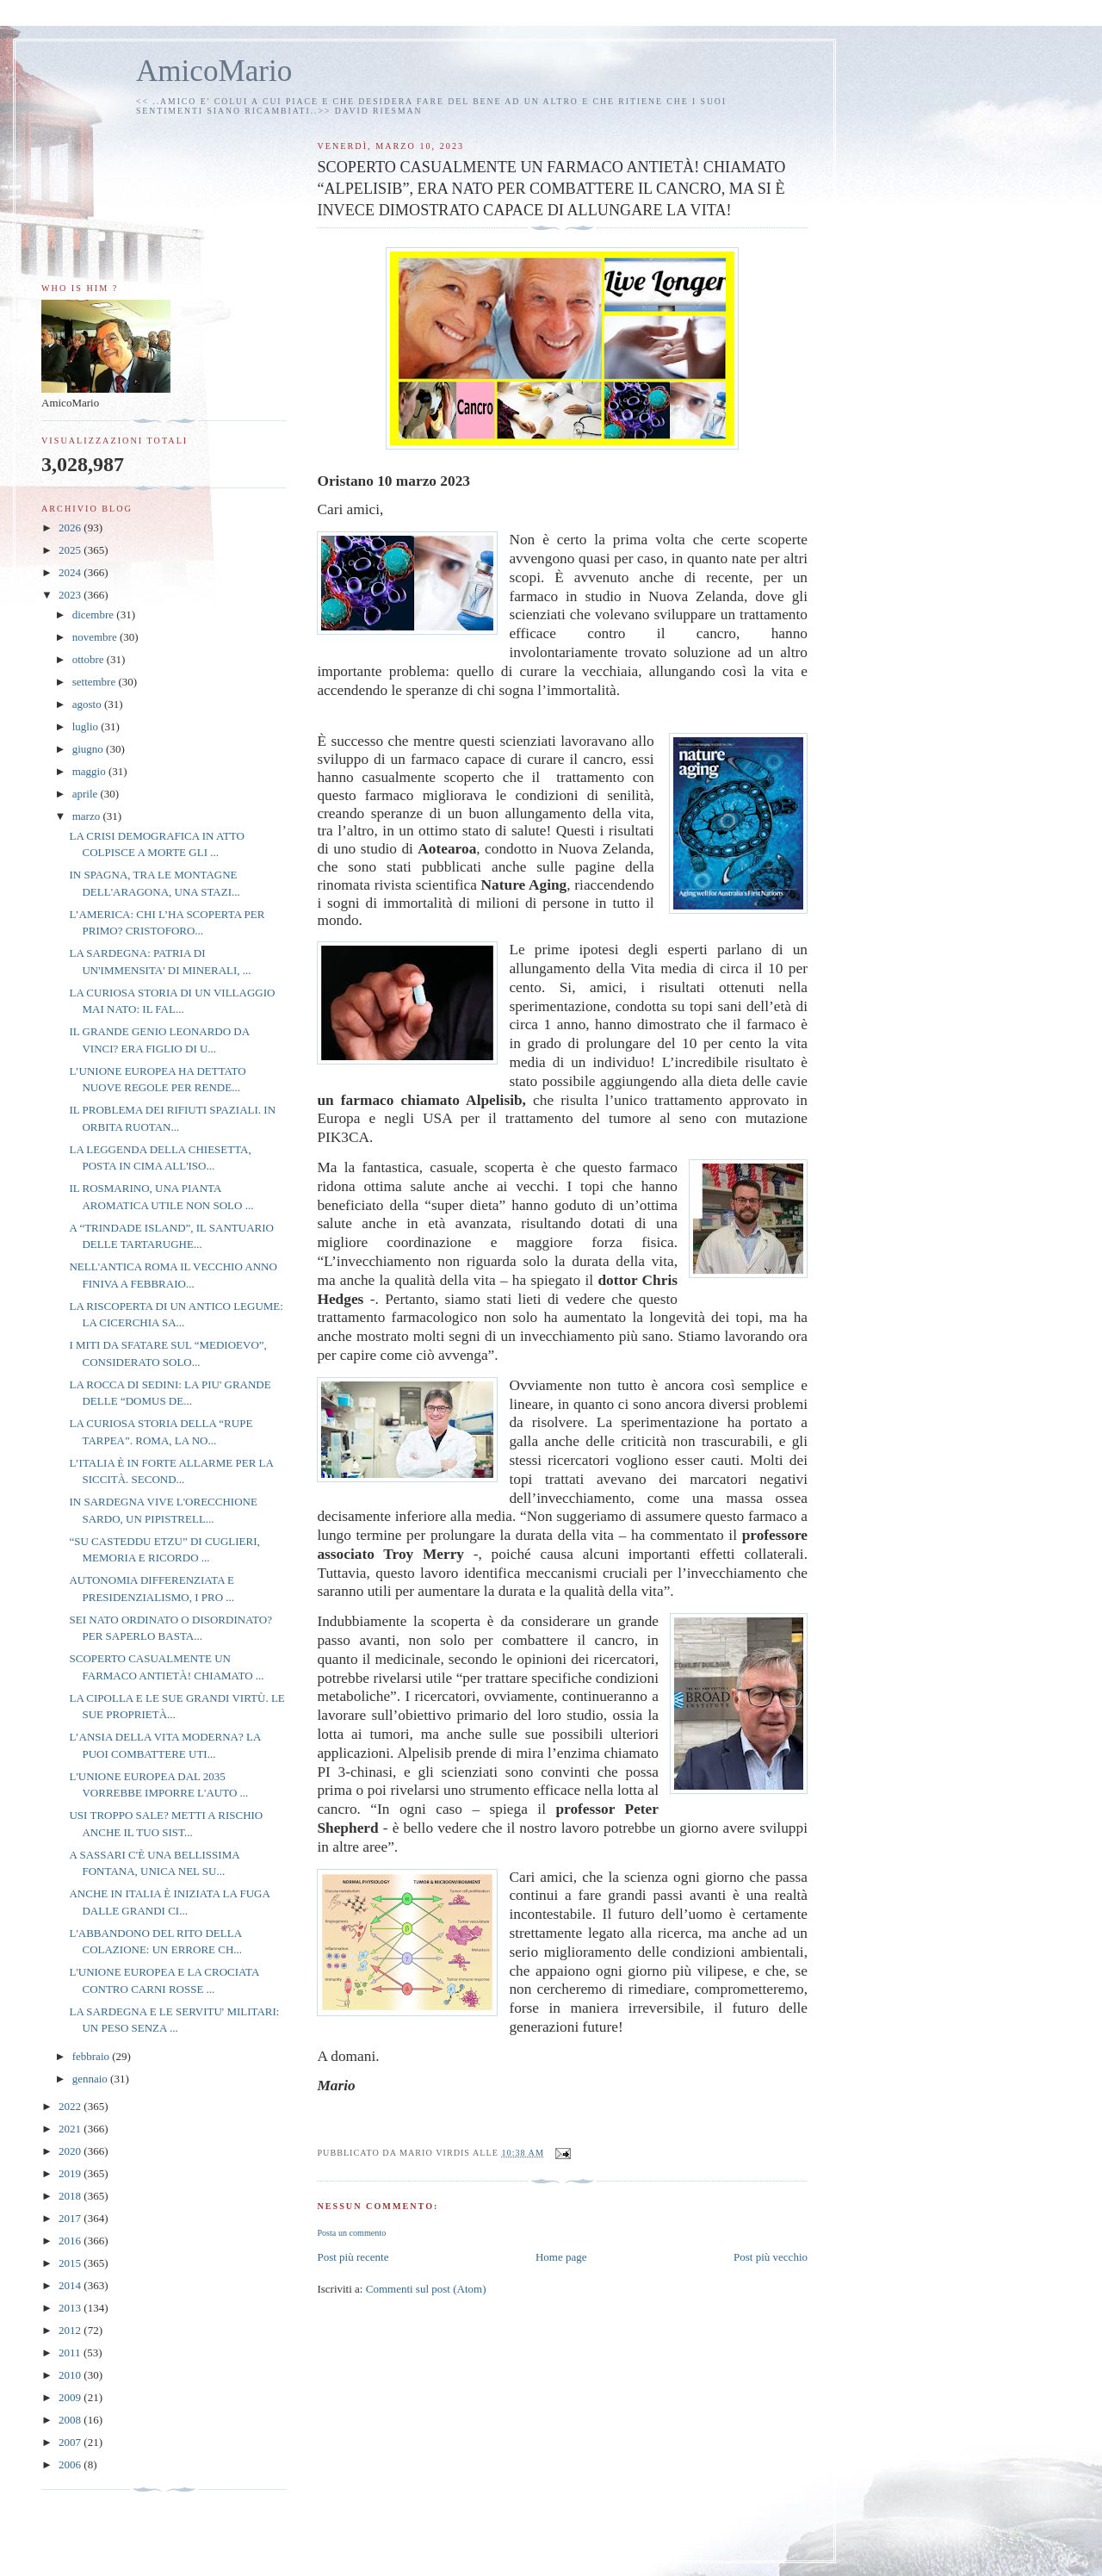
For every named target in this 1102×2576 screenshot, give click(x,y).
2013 (71, 2307)
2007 (71, 2442)
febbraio (92, 2056)
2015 (71, 2262)
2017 (71, 2218)
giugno (89, 748)
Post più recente (352, 2256)
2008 (71, 2419)
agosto (88, 704)
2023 (71, 594)
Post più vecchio (771, 2256)
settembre (95, 681)
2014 (71, 2285)
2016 (71, 2240)
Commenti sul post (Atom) (426, 2288)
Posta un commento (351, 2233)
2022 (71, 2106)
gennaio (91, 2078)
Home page (561, 2256)
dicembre (94, 614)
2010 (71, 2374)
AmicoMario (214, 71)
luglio (87, 726)
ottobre (89, 659)
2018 (71, 2195)
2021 (71, 2128)
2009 (71, 2397)
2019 (71, 2173)
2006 (71, 2464)
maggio (90, 771)
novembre (96, 636)
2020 (71, 2151)
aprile (86, 793)
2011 (71, 2352)
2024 (71, 572)
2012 (71, 2330)
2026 (71, 527)
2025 (71, 549)
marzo (87, 816)
